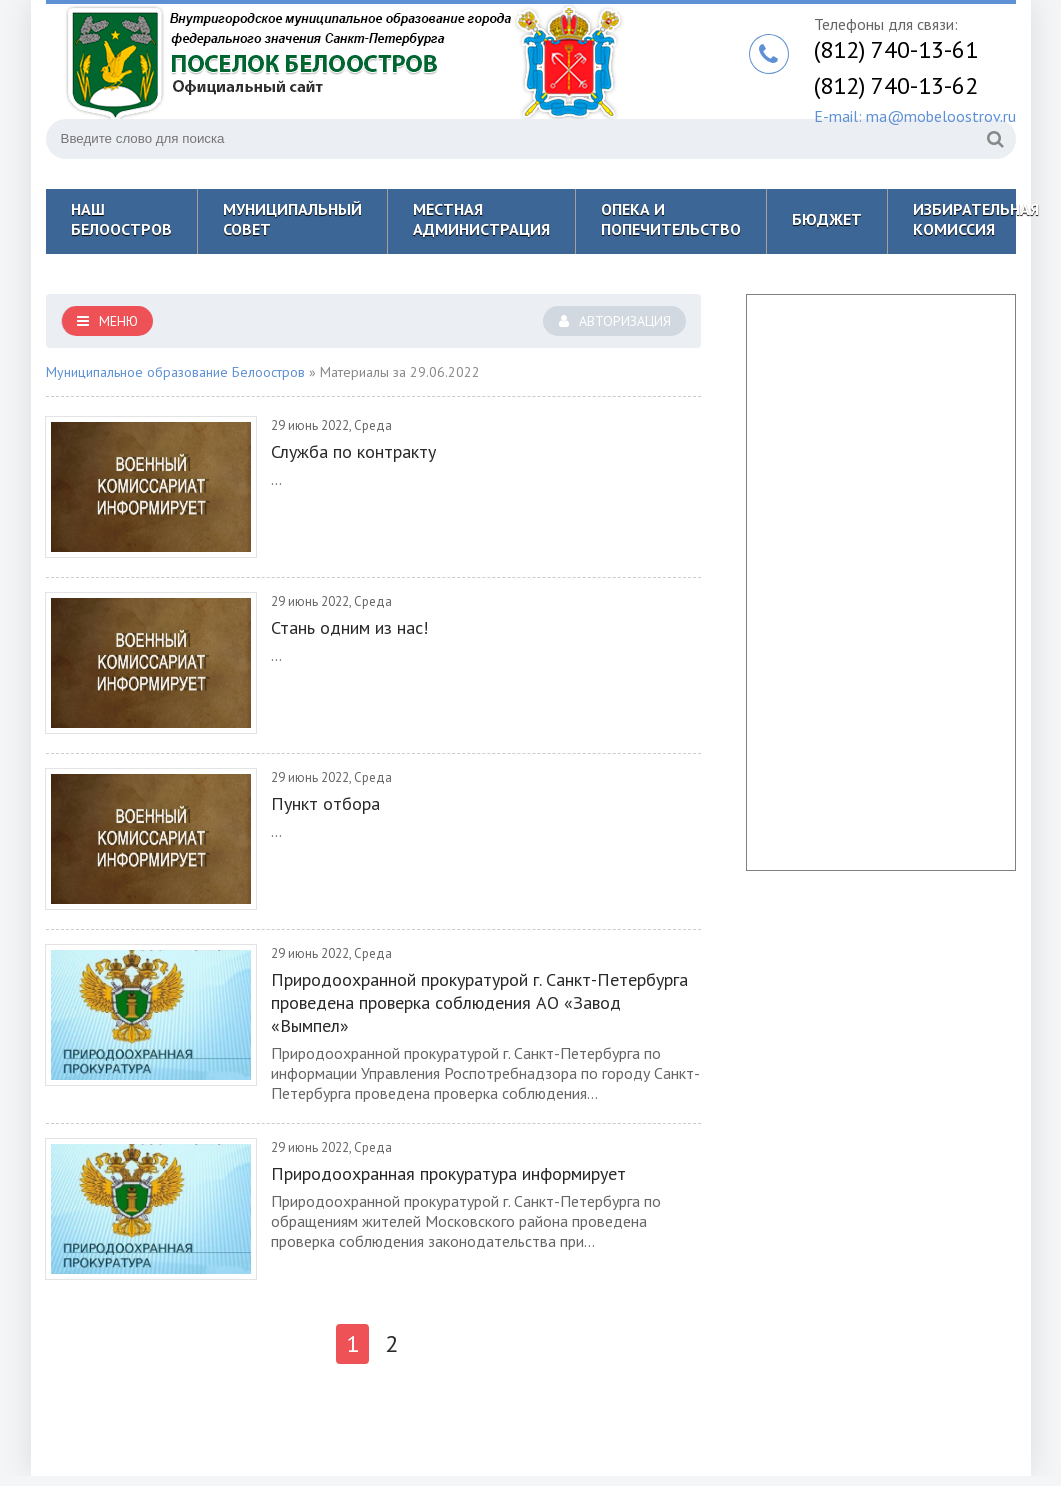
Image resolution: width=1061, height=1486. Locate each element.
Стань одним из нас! (349, 627)
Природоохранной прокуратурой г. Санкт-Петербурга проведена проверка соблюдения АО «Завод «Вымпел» (479, 1002)
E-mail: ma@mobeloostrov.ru (915, 116)
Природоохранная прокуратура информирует (448, 1173)
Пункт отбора (325, 803)
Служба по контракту (353, 451)
